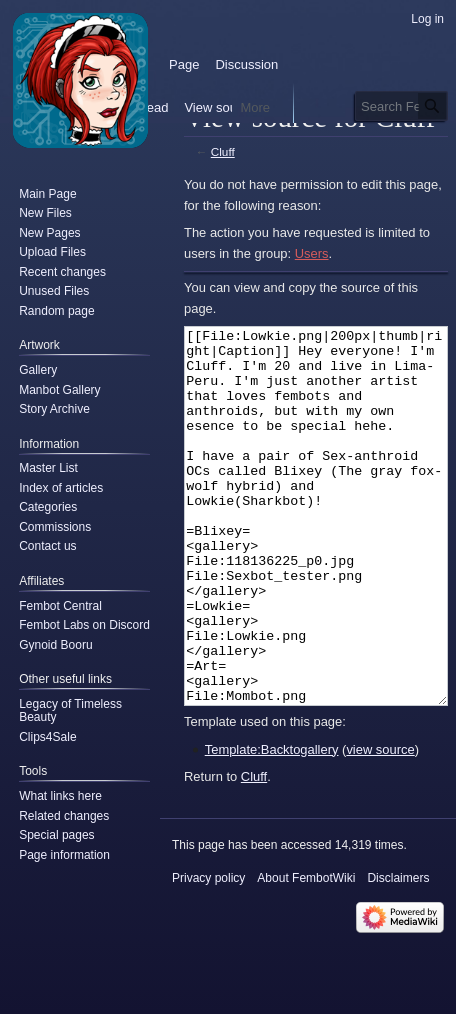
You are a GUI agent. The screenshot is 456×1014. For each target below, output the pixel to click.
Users (312, 253)
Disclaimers (398, 953)
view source (380, 824)
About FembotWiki (306, 953)
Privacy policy (208, 953)
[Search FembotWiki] (401, 106)
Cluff (223, 151)
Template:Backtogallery (272, 824)
